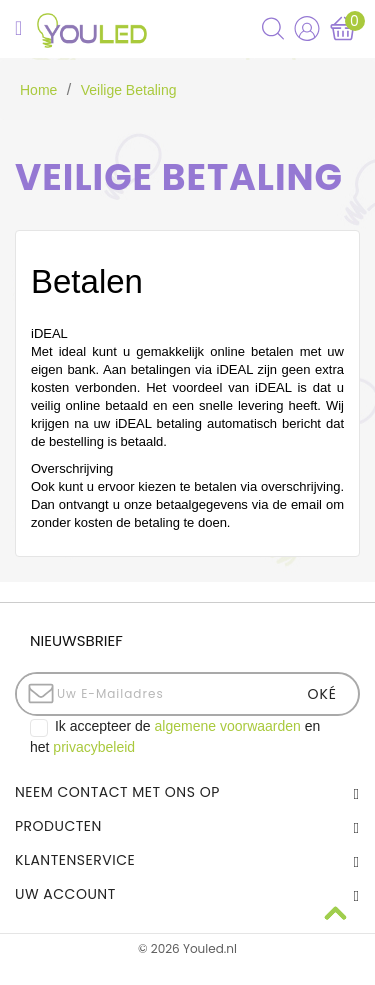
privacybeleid (94, 747)
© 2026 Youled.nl (187, 948)
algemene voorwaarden (228, 726)
